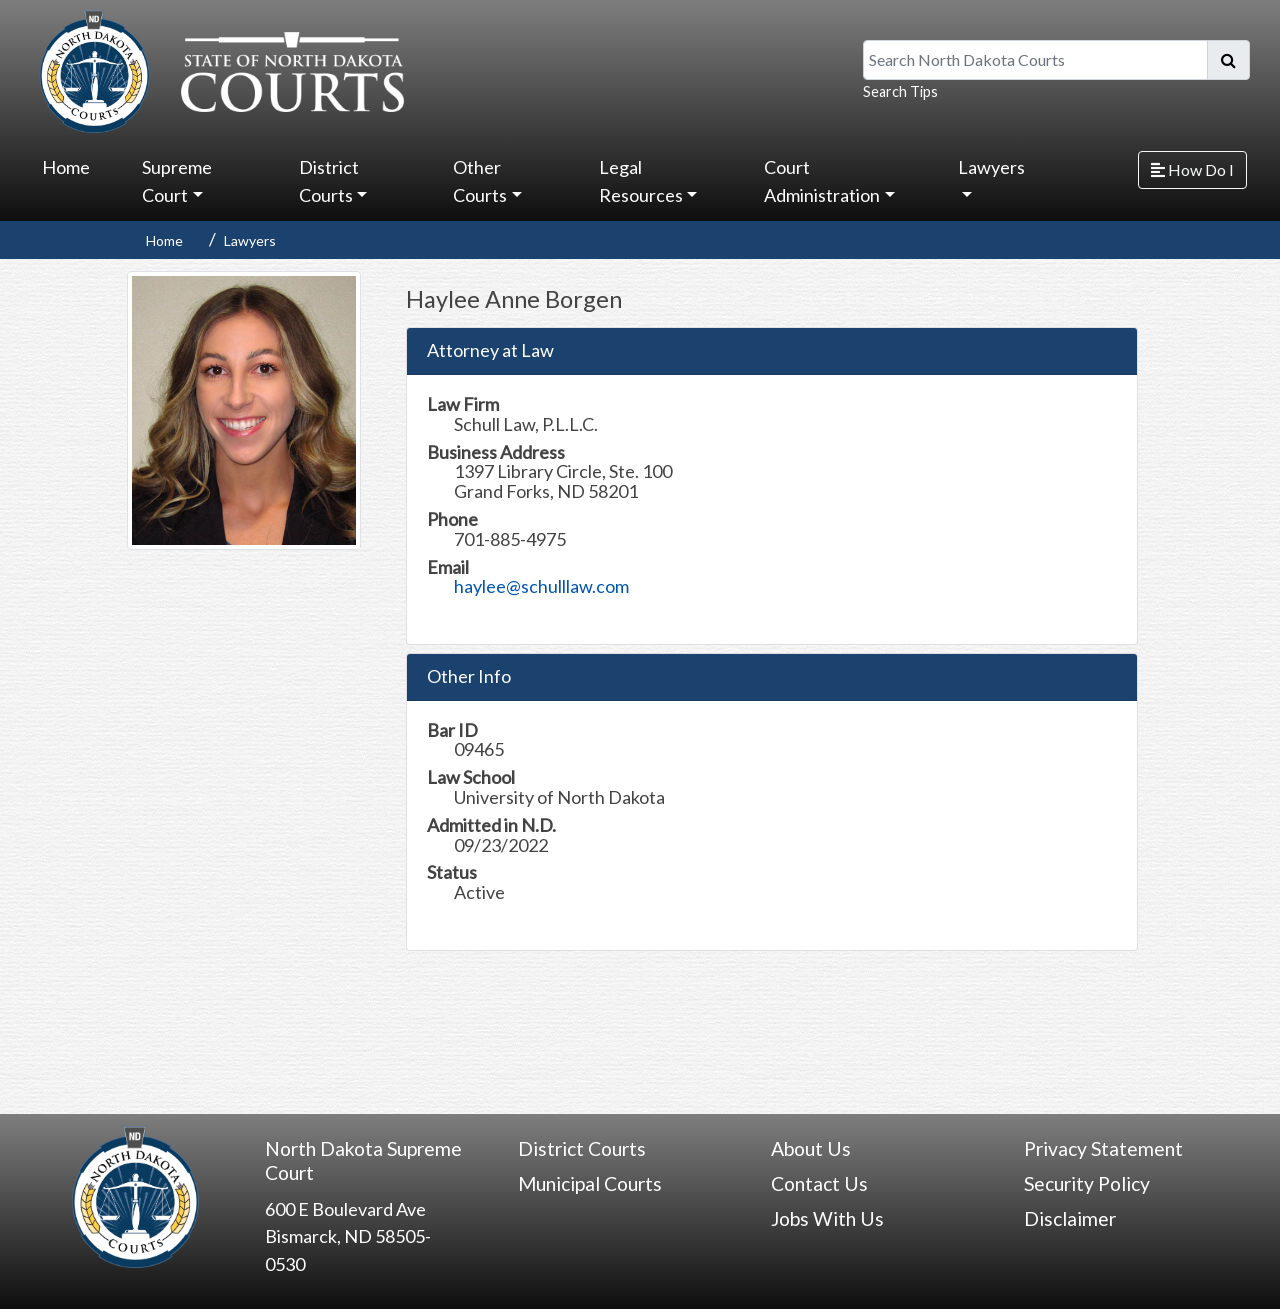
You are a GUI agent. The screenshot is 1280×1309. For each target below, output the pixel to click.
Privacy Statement (1103, 1148)
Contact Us (819, 1183)
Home (66, 167)
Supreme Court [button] (177, 181)
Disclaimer (1070, 1218)
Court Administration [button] (822, 181)
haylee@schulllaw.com (541, 586)
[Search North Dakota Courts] (1035, 60)
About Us (811, 1148)
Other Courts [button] (480, 181)
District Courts (582, 1148)
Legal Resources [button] (641, 181)
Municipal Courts (590, 1183)
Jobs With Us (827, 1218)
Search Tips (900, 91)
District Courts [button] (329, 181)
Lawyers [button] (991, 167)
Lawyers (250, 240)
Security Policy (1087, 1183)
